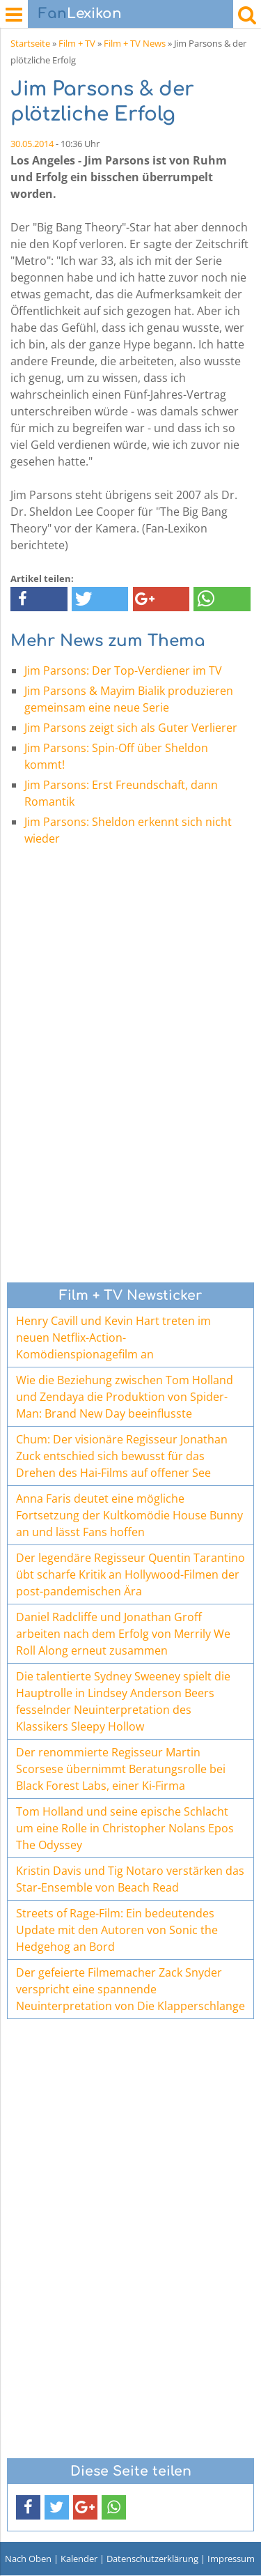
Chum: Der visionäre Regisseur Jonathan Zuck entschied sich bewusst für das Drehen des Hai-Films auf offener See (122, 1456)
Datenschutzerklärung (152, 2558)
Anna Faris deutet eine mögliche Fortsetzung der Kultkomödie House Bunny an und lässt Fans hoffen (129, 1515)
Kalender (79, 2558)
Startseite (30, 43)
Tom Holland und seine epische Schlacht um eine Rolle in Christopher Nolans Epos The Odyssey (125, 1828)
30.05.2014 (32, 143)
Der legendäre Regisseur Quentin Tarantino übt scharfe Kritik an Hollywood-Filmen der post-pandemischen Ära (130, 1574)
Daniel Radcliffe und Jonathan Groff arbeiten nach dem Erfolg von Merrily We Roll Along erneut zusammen (123, 1633)
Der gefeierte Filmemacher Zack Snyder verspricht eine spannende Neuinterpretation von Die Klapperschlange (130, 1989)
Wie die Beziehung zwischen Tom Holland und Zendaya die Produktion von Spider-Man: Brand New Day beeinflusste (124, 1396)
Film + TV (76, 43)
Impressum (231, 2558)
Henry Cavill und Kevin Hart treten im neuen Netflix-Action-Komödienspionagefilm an (113, 1337)
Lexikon (80, 14)
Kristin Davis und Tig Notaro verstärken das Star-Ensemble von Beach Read (130, 1879)
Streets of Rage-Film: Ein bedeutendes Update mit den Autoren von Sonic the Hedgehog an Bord (117, 1930)
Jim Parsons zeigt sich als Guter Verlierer (130, 727)
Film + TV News (135, 43)
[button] (39, 599)
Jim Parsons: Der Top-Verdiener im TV (123, 670)
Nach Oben (28, 2558)
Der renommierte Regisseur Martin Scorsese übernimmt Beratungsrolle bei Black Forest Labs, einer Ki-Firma (121, 1769)
